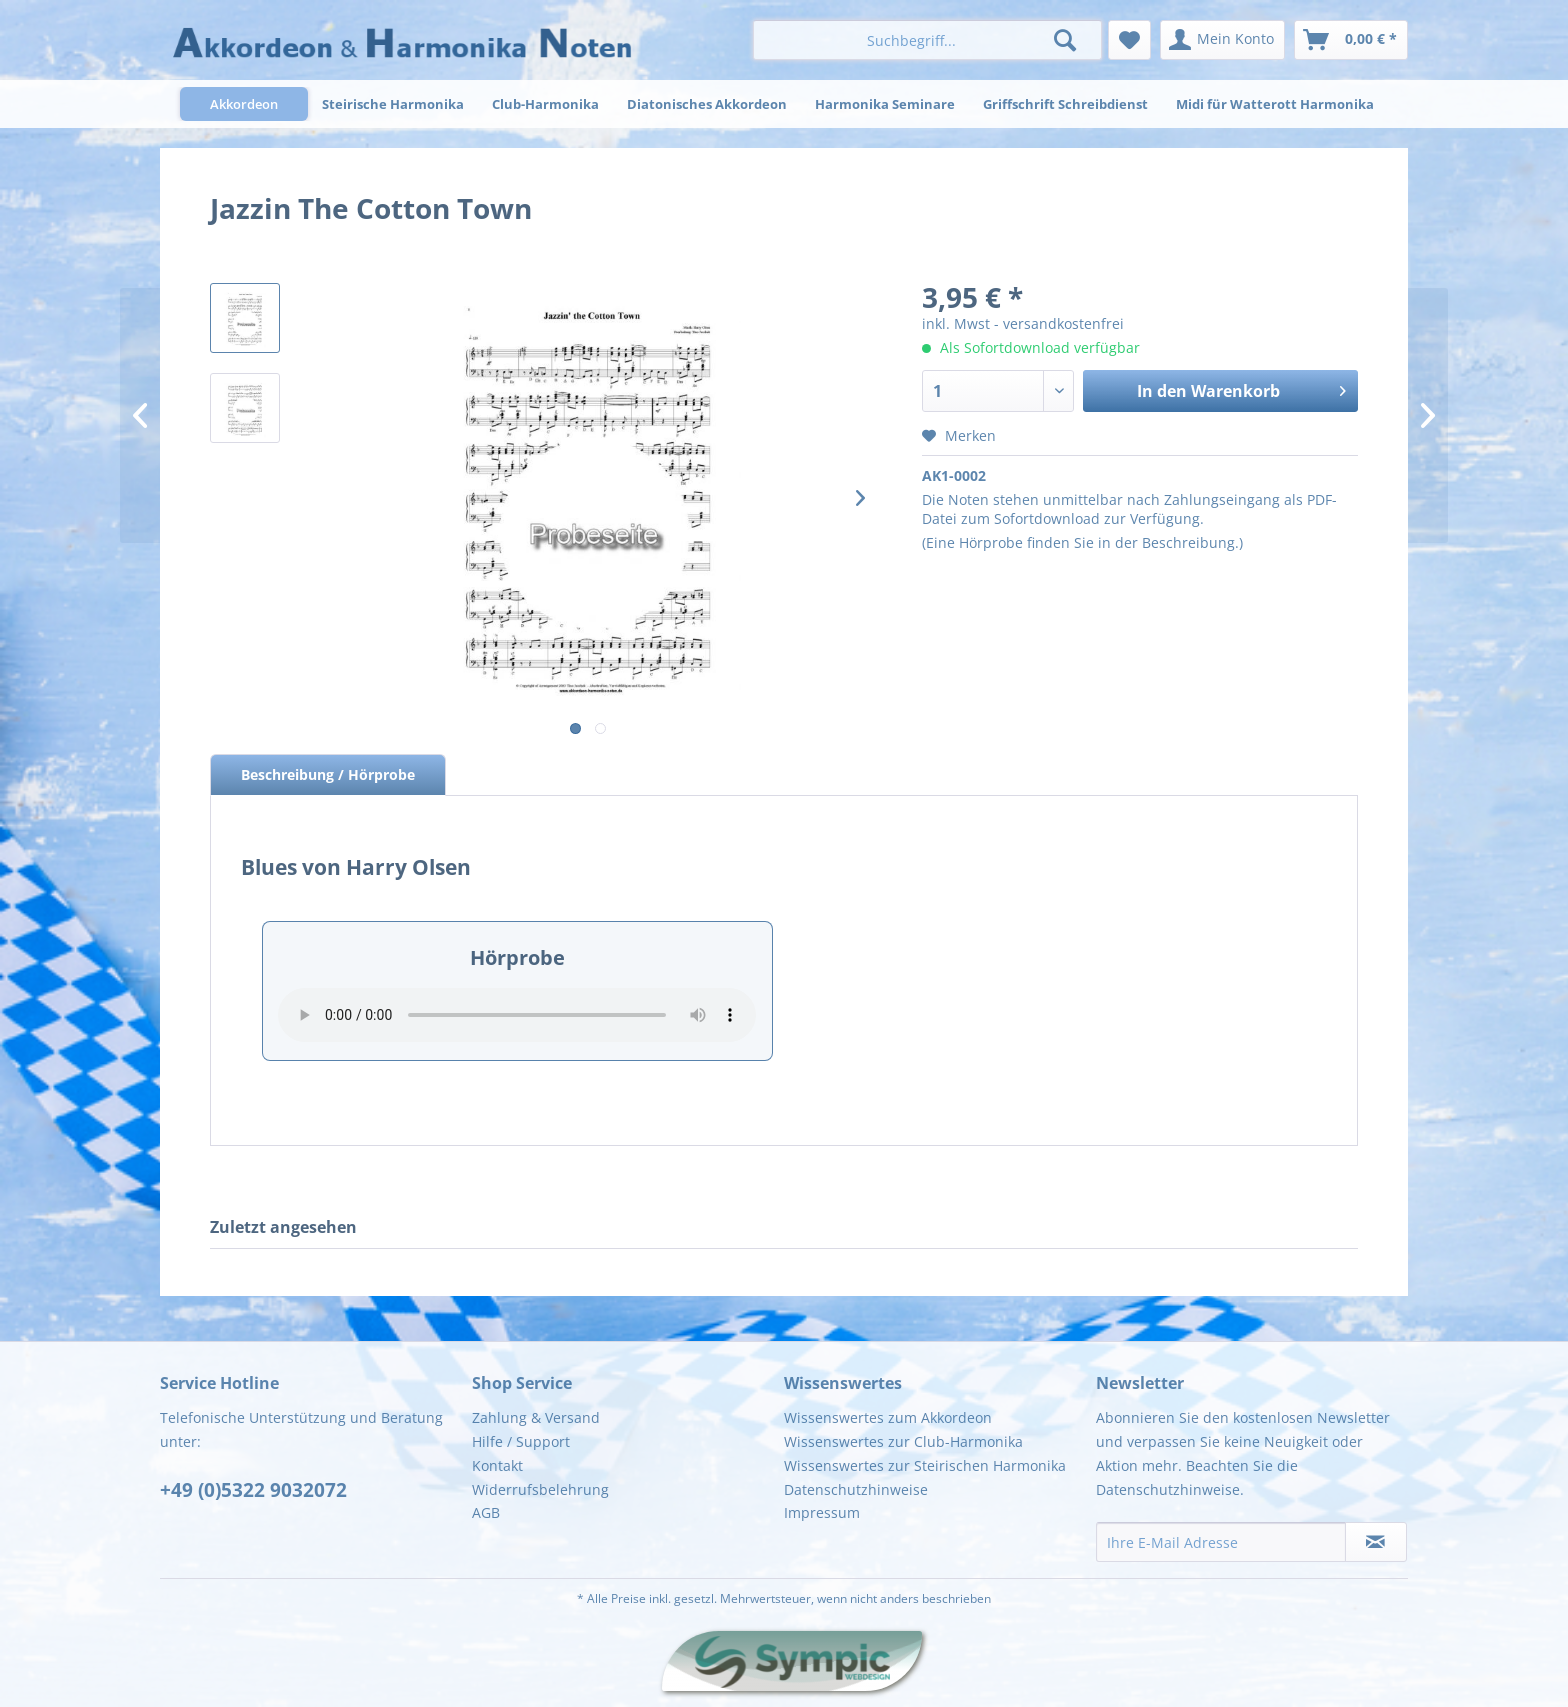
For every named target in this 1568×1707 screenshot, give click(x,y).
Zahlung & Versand (536, 1417)
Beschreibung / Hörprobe (328, 774)
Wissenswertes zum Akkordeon (888, 1417)
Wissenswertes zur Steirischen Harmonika (925, 1465)
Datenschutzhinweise (856, 1489)
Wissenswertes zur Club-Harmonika (903, 1441)
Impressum (822, 1512)
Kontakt (497, 1465)
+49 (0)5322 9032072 (253, 1490)
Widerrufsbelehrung (540, 1489)
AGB (486, 1512)
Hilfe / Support (521, 1441)
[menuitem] (927, 40)
